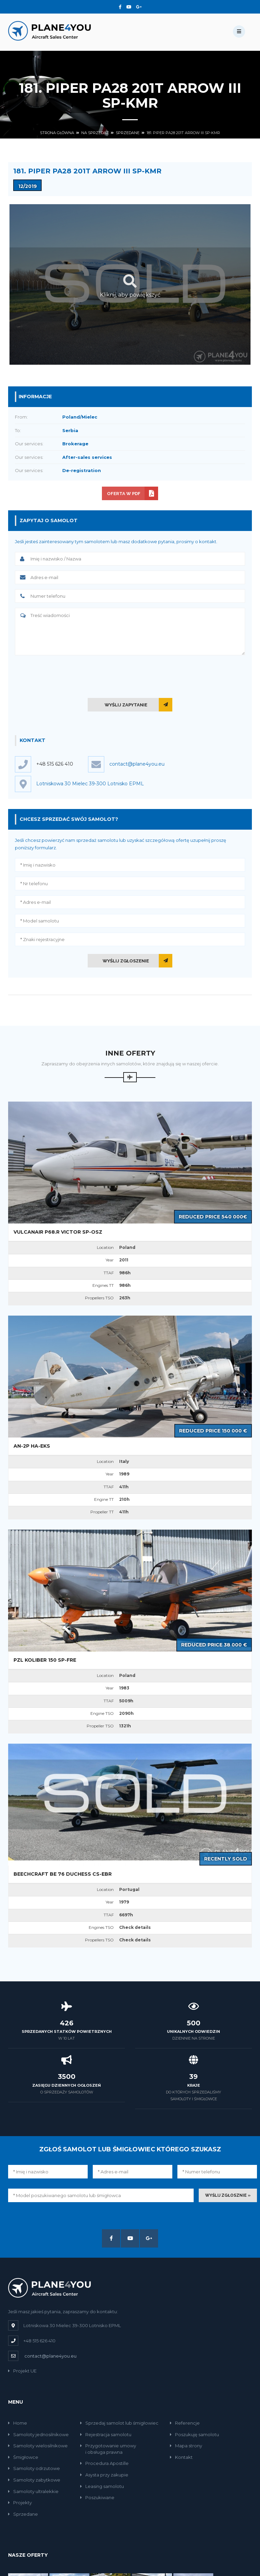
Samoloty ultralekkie (33, 2491)
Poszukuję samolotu (194, 2434)
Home (17, 2423)
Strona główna (57, 132)
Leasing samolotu (102, 2486)
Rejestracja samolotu (105, 2434)
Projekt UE (22, 2370)
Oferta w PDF (123, 493)
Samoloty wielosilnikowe (38, 2445)
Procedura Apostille (104, 2463)
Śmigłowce (23, 2457)
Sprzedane (127, 132)
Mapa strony (186, 2445)
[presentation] (130, 675)
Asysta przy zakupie (104, 2474)
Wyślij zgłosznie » (228, 2195)
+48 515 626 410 (54, 764)
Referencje (185, 2423)
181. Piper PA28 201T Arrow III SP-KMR (183, 132)
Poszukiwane (97, 2497)
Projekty (20, 2502)
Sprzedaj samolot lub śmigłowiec (119, 2423)
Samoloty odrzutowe (34, 2468)
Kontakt (181, 2457)
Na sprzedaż (95, 132)
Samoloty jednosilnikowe (38, 2434)
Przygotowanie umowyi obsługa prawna (108, 2449)
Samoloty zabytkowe (34, 2480)
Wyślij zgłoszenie (126, 960)
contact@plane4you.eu (50, 2356)
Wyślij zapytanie (126, 704)
